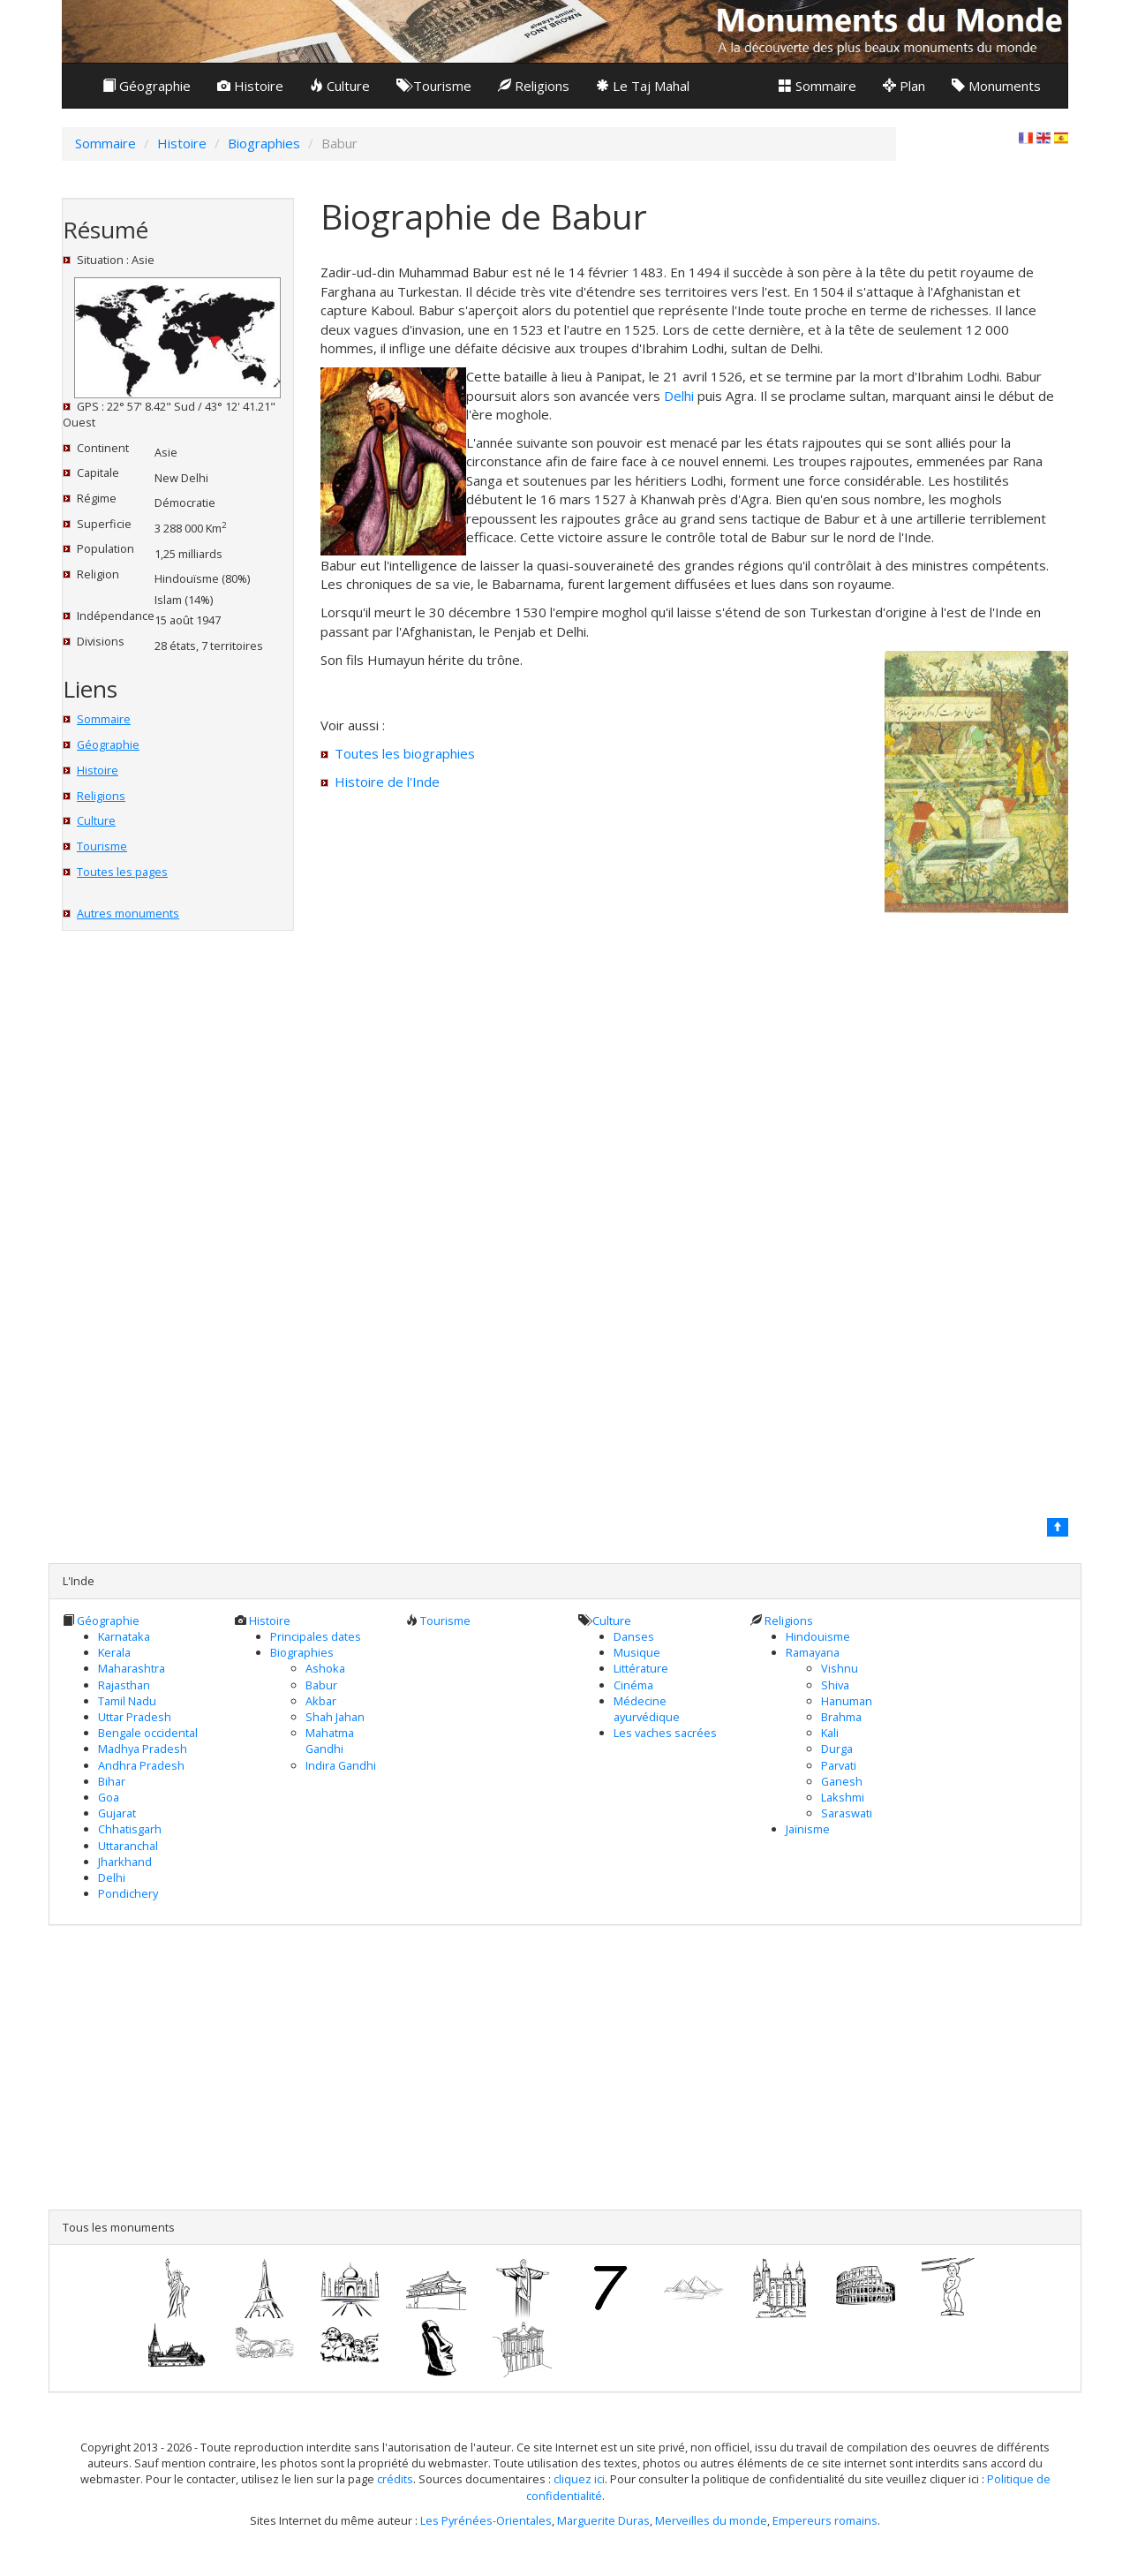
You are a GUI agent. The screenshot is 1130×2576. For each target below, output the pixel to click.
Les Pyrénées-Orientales (486, 2520)
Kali (830, 1733)
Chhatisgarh (130, 1829)
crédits (395, 2479)
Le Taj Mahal (642, 85)
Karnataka (124, 1636)
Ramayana (813, 1652)
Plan (904, 85)
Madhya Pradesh (142, 1748)
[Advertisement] (565, 2067)
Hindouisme (818, 1636)
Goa (108, 1797)
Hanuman (846, 1701)
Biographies (302, 1652)
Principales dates (315, 1636)
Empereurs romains (825, 2520)
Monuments (996, 85)
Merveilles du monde (711, 2520)
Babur (321, 1685)
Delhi (679, 395)
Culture (340, 85)
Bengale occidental (148, 1733)
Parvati (838, 1765)
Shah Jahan (335, 1717)
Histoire (250, 85)
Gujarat (117, 1813)
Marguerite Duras (603, 2520)
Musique (637, 1652)
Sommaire (817, 85)
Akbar (320, 1701)
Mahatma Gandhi (329, 1740)
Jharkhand (125, 1862)
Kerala (114, 1652)
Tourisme (433, 85)
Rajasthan (124, 1685)
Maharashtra (131, 1668)
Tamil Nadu (127, 1701)
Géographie (146, 85)
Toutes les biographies (405, 753)
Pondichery (128, 1893)
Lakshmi (842, 1797)
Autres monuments (128, 913)
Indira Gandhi (340, 1765)
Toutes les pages (122, 872)
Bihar (111, 1781)
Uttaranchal (128, 1846)
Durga (837, 1748)
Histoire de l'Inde (387, 781)
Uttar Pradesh (134, 1717)
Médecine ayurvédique (647, 1709)
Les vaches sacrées (665, 1733)
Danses (634, 1636)
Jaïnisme (808, 1829)
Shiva (835, 1685)
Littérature (641, 1668)
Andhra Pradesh (141, 1765)
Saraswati (846, 1813)
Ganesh (842, 1781)
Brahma (841, 1717)
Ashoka (325, 1668)
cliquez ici (579, 2479)
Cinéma (633, 1685)
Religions (533, 85)
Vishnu (839, 1668)
